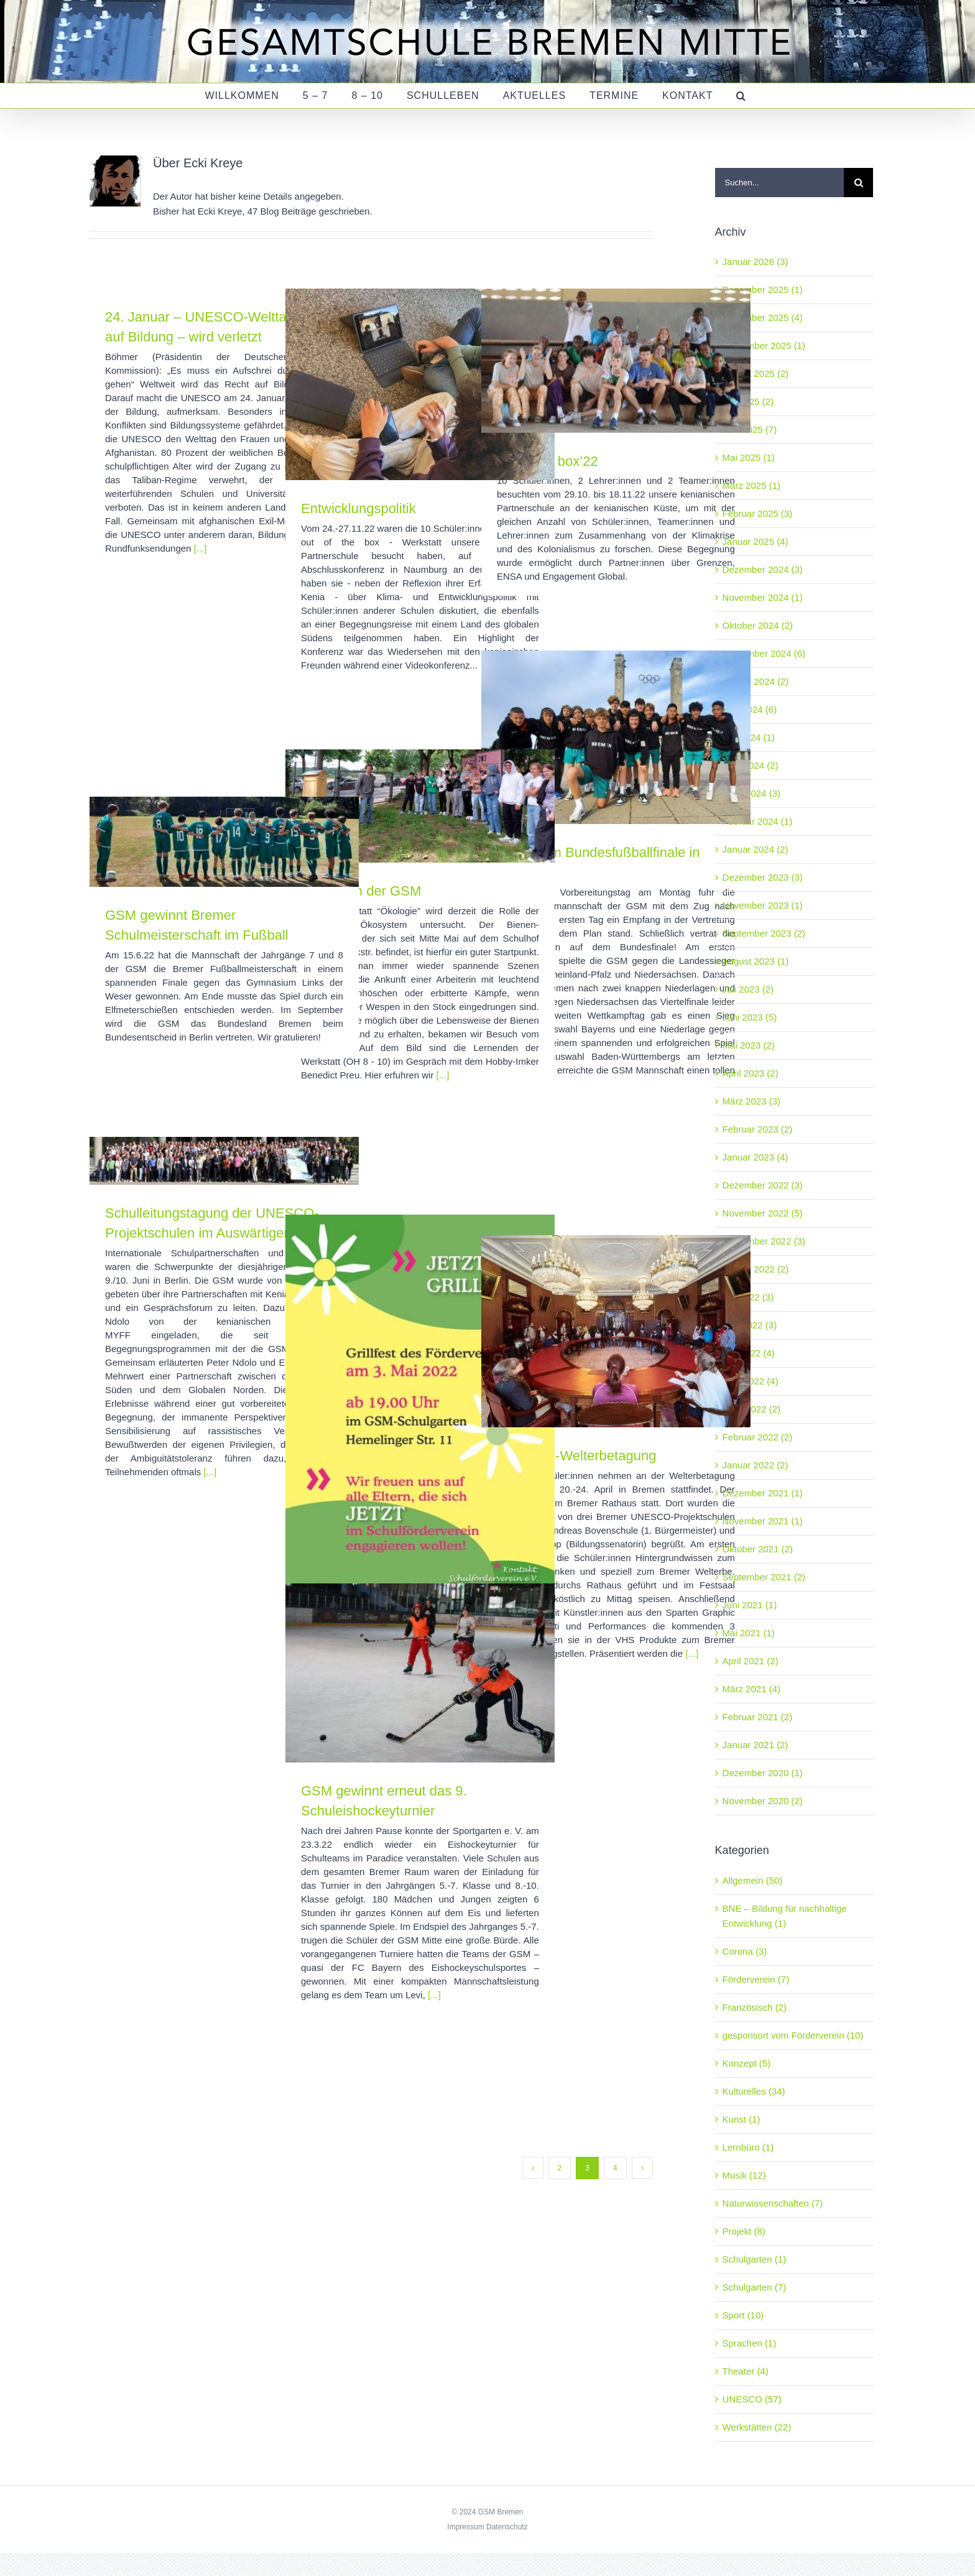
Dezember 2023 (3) (763, 877)
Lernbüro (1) (748, 2147)
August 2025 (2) (756, 373)
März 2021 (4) (751, 1689)
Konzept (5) (747, 2063)
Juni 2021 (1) (750, 1605)
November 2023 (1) (763, 905)
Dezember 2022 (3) (763, 1185)
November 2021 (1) (763, 1521)
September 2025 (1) (764, 345)
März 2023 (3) (751, 1101)
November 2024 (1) (763, 597)
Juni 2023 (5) (750, 1017)
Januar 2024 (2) (755, 849)
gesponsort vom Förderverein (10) (793, 2035)
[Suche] (858, 182)
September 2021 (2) (764, 1577)
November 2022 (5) (763, 1213)
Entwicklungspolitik (358, 508)
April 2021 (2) (751, 1661)
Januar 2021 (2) (755, 1745)
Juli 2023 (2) (748, 989)
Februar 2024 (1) (758, 821)
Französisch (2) (755, 2007)
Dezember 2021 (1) (763, 1493)
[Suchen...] (779, 182)
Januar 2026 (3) (755, 261)
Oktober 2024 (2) (758, 625)
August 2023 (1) (756, 961)
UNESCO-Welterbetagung (576, 1455)
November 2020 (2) (763, 1800)
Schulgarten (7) (755, 2287)
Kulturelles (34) (754, 2091)
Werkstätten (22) (757, 2427)
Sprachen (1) (750, 2343)
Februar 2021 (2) (758, 1717)
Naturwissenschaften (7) (773, 2203)
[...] (200, 548)
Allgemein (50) (753, 1880)
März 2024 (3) (751, 793)
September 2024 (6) (764, 653)
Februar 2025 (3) (758, 513)
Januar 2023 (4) (755, 1157)
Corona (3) (745, 1951)
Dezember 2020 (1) (763, 1773)
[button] (741, 95)
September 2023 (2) (764, 933)
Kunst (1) (741, 2119)
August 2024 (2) (756, 681)
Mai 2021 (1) (749, 1633)
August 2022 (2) (756, 1269)
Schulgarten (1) (755, 2259)
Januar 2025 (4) (755, 541)
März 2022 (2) (751, 1409)
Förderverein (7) (756, 1979)
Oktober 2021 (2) (758, 1549)
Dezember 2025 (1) (763, 289)
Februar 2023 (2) (758, 1129)
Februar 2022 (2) (758, 1437)
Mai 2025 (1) (749, 457)
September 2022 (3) (764, 1241)
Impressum (465, 2527)
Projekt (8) (744, 2231)
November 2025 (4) (763, 317)
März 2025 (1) (751, 485)
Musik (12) (744, 2175)
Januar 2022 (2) (755, 1465)
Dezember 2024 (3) (763, 569)
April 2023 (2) (751, 1073)
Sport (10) (743, 2315)
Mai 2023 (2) (749, 1045)
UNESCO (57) (752, 2399)
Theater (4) (746, 2371)
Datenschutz (507, 2527)
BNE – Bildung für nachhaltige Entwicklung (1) (785, 1916)
